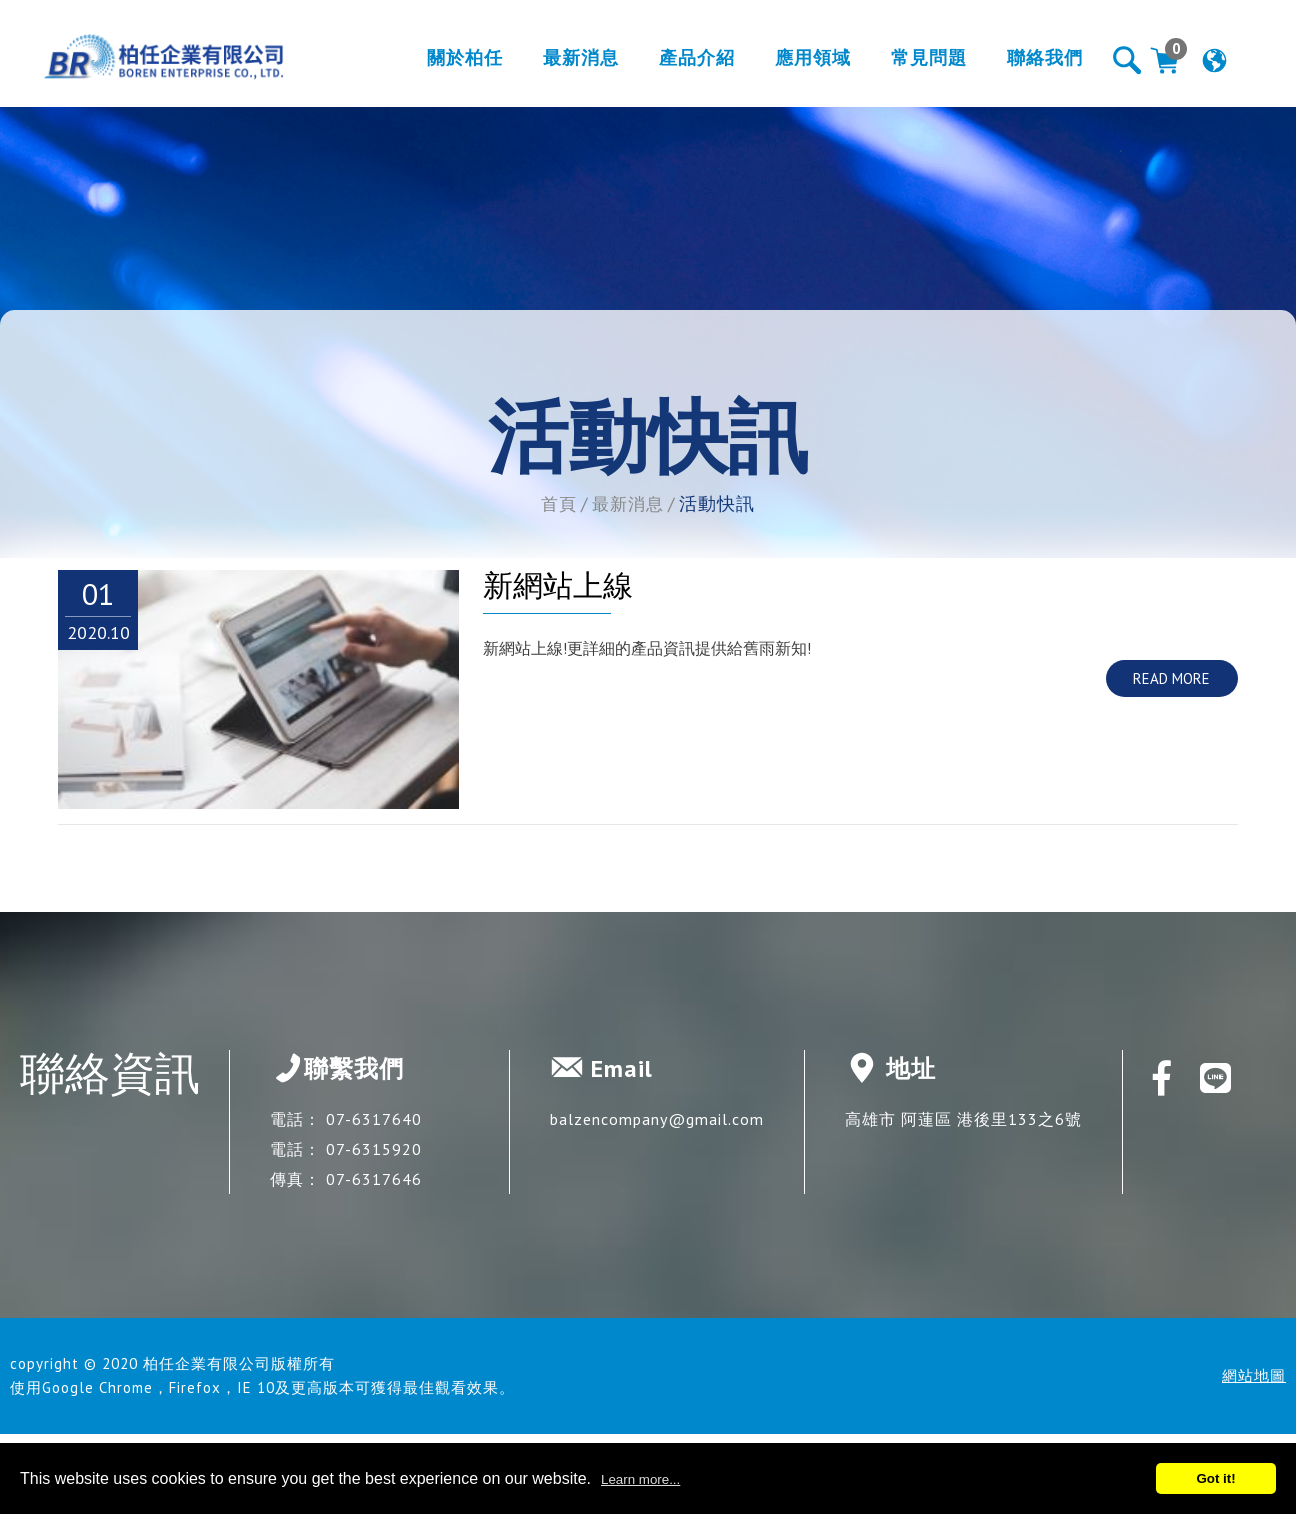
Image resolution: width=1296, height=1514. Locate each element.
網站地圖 (1254, 1375)
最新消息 (561, 63)
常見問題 (909, 63)
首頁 (557, 503)
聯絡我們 (1025, 63)
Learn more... (640, 1479)
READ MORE (1171, 678)
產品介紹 (677, 63)
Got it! (1215, 1478)
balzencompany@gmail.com (657, 1119)
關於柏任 (445, 63)
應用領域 (793, 63)
